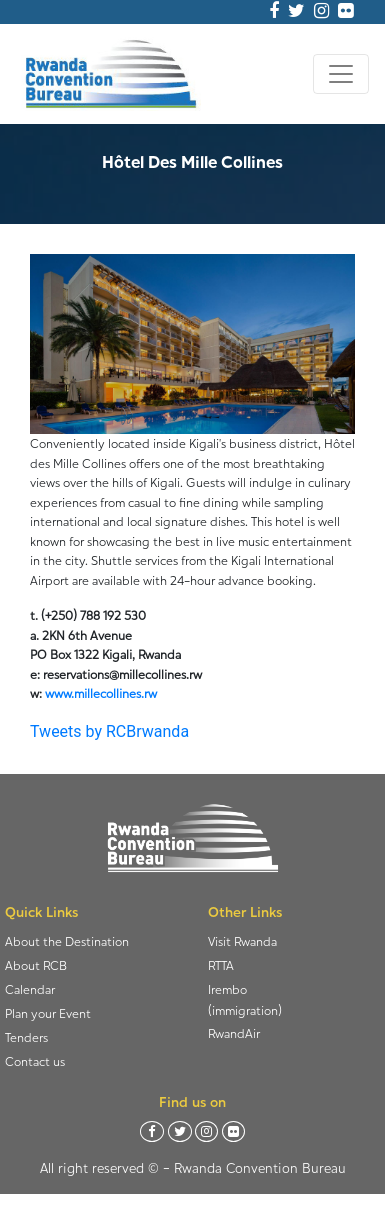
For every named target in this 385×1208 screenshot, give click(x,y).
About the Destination (67, 941)
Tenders (26, 1037)
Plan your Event (48, 1013)
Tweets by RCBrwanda (109, 731)
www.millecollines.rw (101, 693)
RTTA (221, 965)
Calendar (30, 989)
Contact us (35, 1061)
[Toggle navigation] (341, 74)
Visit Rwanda (242, 941)
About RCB (36, 965)
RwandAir (234, 1033)
